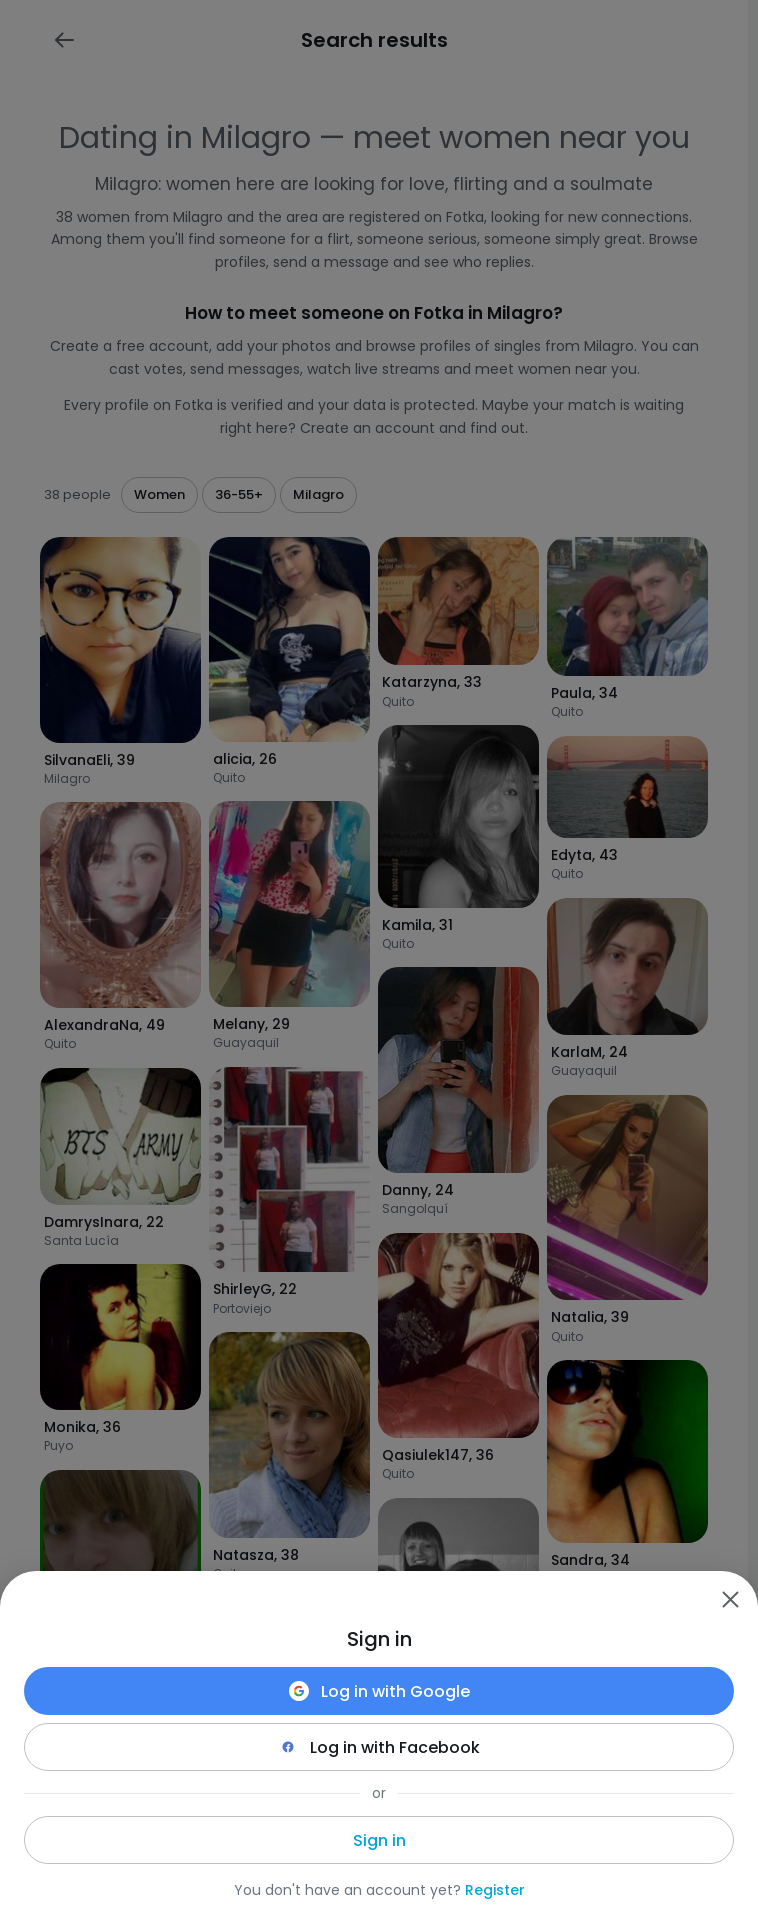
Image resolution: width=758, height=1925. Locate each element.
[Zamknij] (730, 1599)
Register (495, 1890)
